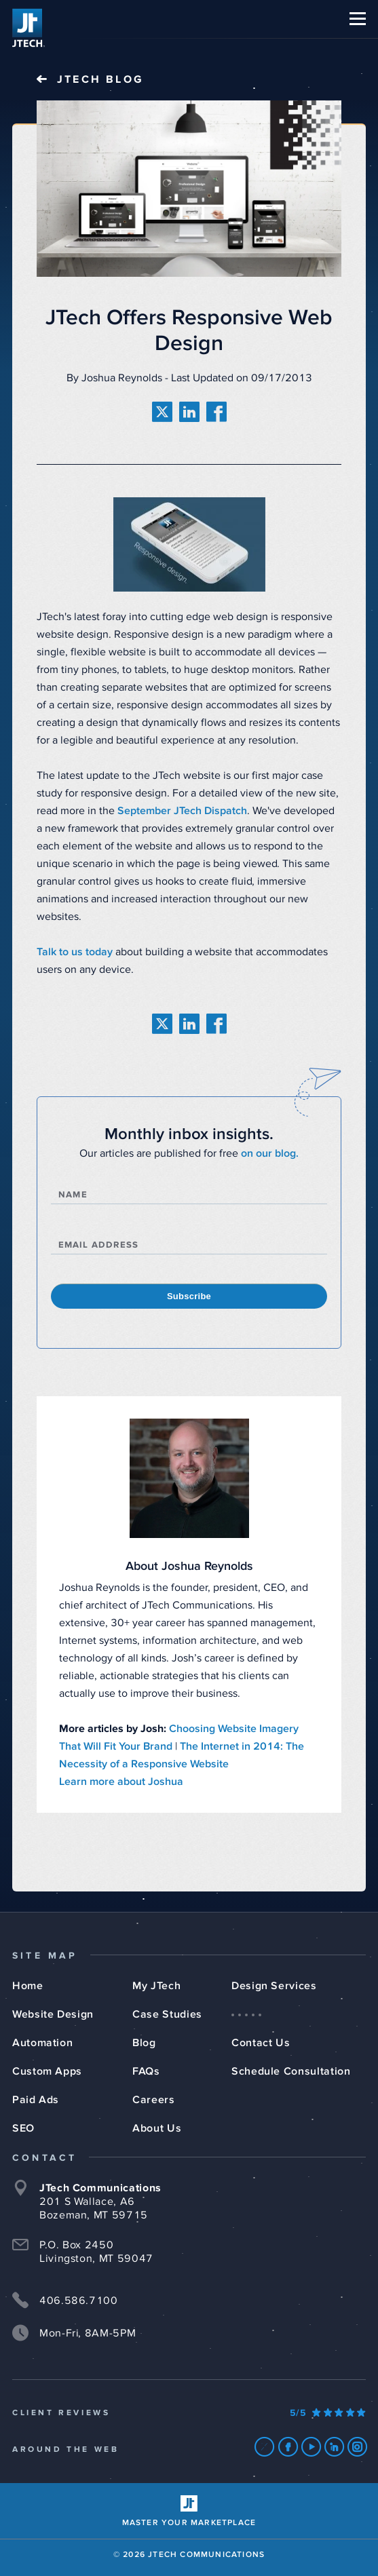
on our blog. (270, 1153)
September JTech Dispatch (182, 810)
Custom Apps (47, 2071)
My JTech (156, 1985)
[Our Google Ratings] (328, 2413)
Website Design (53, 2014)
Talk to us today (75, 951)
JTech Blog (100, 79)
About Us (156, 2128)
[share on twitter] (162, 412)
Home (27, 1985)
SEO (23, 2128)
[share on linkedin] (189, 412)
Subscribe (189, 1296)
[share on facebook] (216, 412)
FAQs (146, 2071)
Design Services (274, 1985)
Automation (42, 2042)
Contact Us (260, 2042)
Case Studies (167, 2014)
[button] (357, 18)
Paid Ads (35, 2099)
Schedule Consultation (290, 2071)
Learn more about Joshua (121, 1781)
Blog (144, 2042)
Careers (153, 2099)
